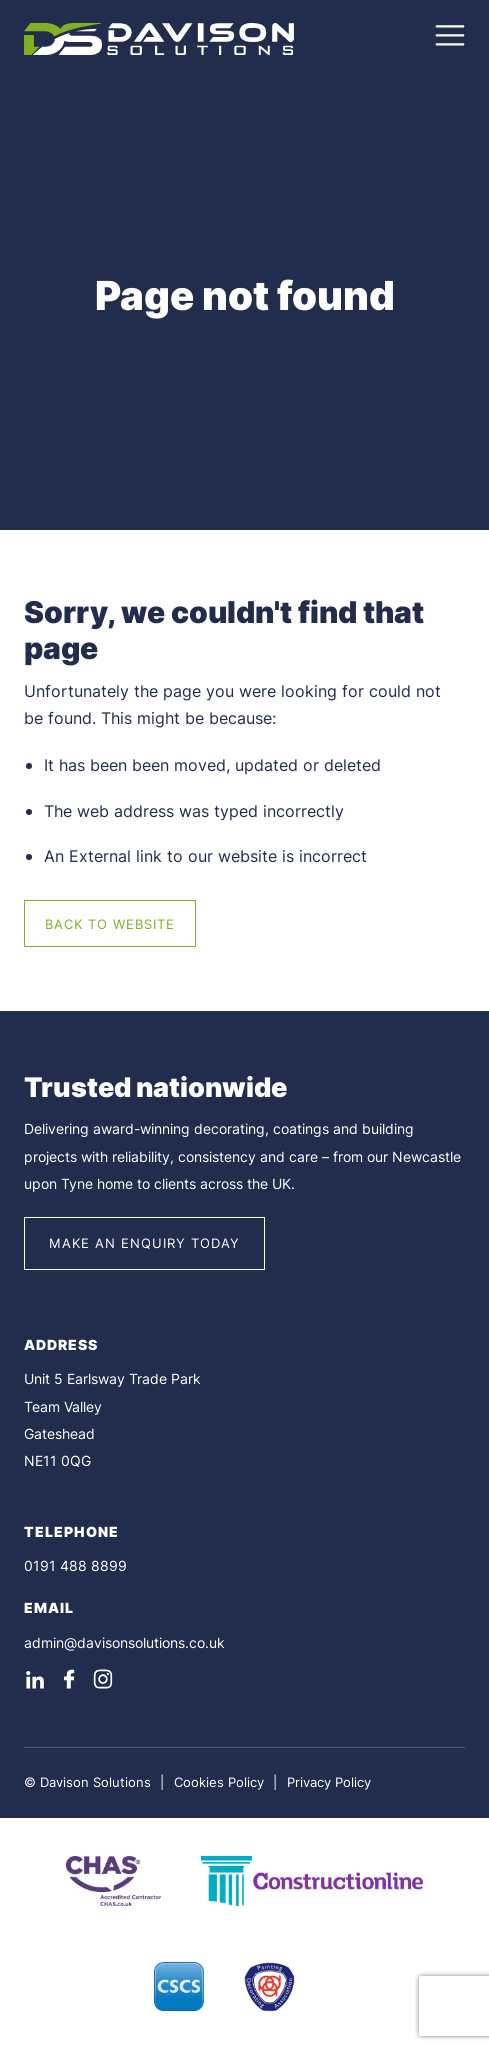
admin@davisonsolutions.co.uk (124, 1642)
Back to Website (110, 924)
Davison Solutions (95, 1782)
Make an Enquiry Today (144, 1243)
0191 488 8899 (75, 1565)
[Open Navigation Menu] (450, 44)
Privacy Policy (329, 1782)
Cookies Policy (219, 1782)
